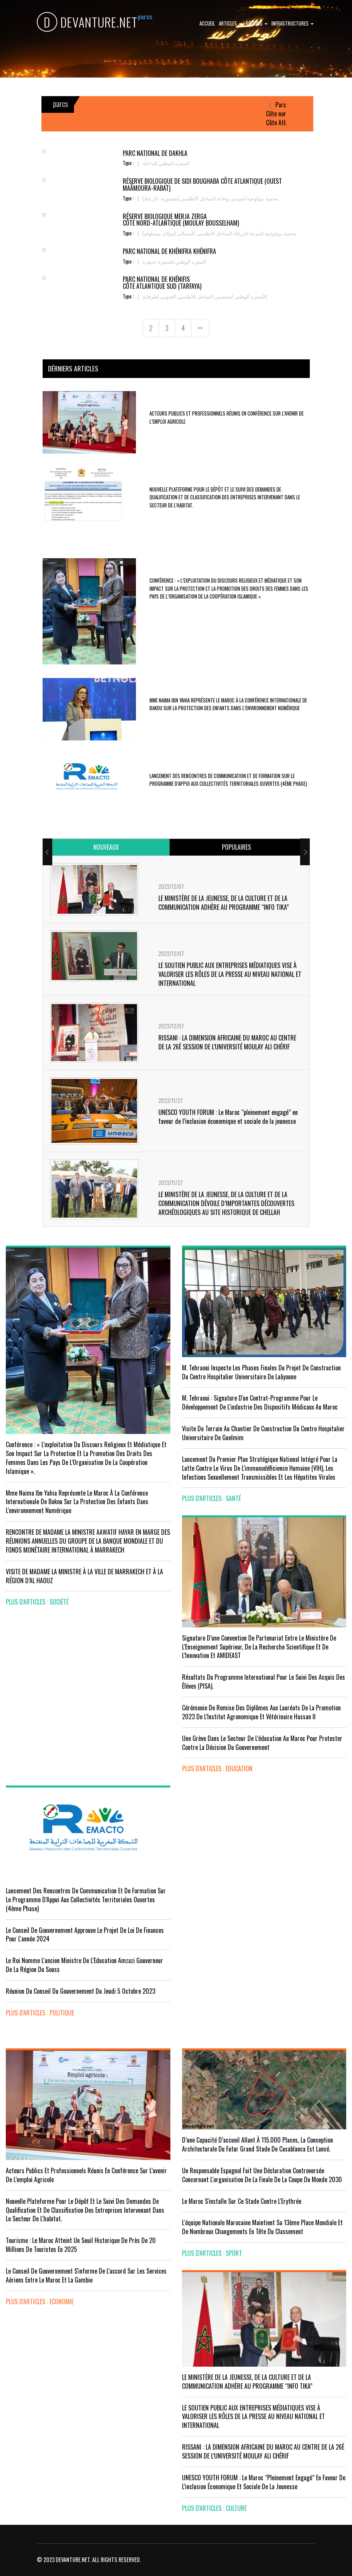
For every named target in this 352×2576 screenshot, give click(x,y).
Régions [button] (257, 23)
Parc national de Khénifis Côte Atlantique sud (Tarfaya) (162, 282)
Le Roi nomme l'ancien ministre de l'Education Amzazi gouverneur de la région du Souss (84, 1965)
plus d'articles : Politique (40, 2012)
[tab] (106, 847)
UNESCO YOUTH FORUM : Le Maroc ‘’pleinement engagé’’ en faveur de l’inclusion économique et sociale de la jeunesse (228, 1117)
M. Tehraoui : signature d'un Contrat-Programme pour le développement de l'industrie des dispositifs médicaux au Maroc (260, 1402)
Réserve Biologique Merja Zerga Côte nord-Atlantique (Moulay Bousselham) (181, 220)
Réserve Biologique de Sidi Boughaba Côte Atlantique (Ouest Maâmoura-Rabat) (202, 184)
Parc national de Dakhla (155, 153)
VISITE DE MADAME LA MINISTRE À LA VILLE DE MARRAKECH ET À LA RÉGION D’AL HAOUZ (84, 1576)
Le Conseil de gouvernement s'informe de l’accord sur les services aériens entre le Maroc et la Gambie (86, 2275)
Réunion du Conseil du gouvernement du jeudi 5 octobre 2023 (80, 1991)
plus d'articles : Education (217, 1768)
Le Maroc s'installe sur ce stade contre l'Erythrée (241, 2201)
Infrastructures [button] (292, 23)
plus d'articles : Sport (212, 2253)
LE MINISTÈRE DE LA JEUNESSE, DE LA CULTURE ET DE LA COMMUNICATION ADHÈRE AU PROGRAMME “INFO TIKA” (223, 903)
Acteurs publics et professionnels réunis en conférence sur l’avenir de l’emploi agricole (86, 2175)
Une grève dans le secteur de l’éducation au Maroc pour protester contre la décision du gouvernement (262, 1743)
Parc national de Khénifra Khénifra (169, 251)
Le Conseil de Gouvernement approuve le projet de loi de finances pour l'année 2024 (85, 1935)
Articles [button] (230, 23)
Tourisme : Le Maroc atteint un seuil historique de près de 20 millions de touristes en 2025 (81, 2245)
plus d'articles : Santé (211, 1498)
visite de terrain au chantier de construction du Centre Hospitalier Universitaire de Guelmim (263, 1433)
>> (200, 328)
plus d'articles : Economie (40, 2301)
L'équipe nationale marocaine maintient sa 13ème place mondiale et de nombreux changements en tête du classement (262, 2227)
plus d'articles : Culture (214, 2508)
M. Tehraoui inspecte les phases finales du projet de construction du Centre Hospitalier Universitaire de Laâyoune (261, 1372)
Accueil (207, 23)
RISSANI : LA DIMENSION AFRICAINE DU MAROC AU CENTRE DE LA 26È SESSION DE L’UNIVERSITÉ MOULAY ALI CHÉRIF (227, 1042)
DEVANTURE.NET (87, 22)
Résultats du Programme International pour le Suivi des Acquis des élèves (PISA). (263, 1681)
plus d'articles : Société (37, 1601)
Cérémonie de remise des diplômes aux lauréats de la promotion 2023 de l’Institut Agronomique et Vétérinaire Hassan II (261, 1712)
